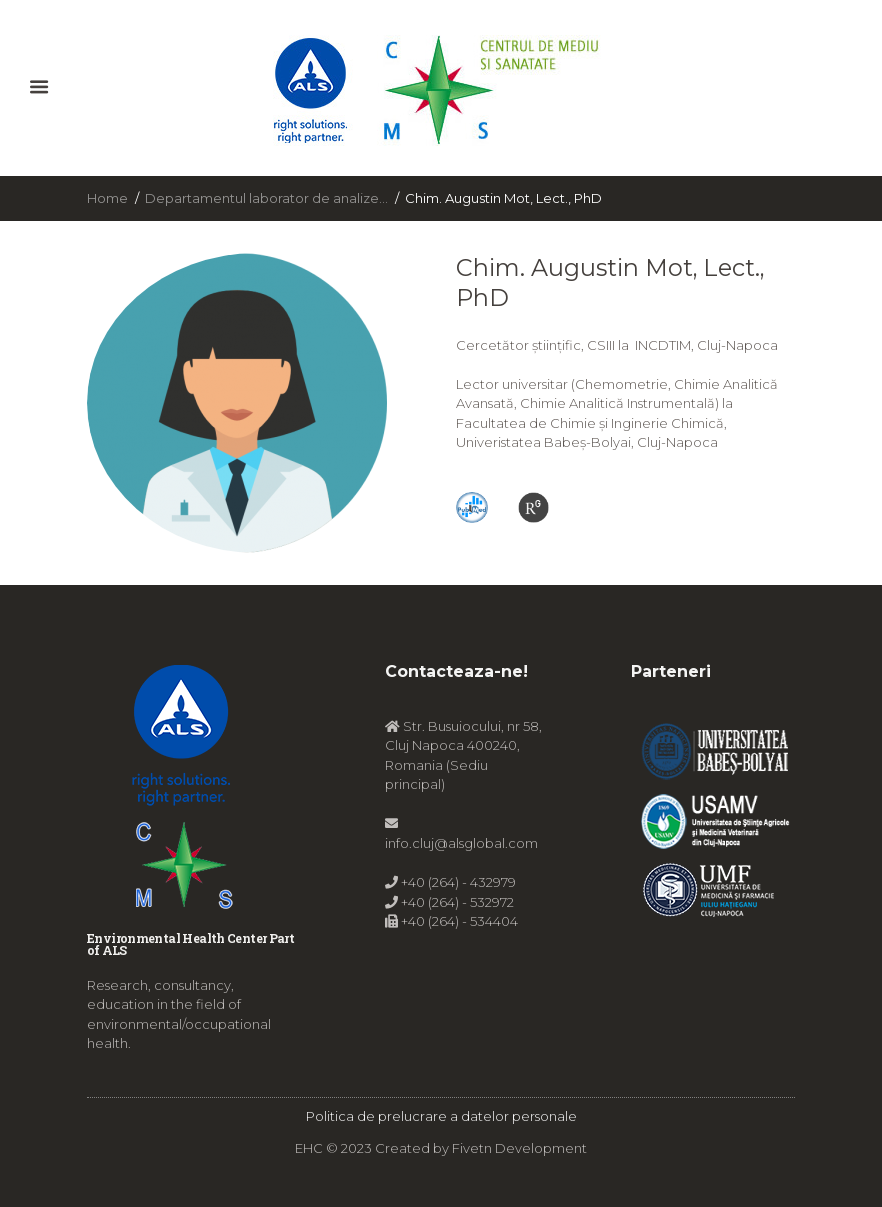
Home (107, 198)
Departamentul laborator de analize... (266, 198)
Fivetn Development (519, 1148)
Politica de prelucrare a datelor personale (441, 1116)
